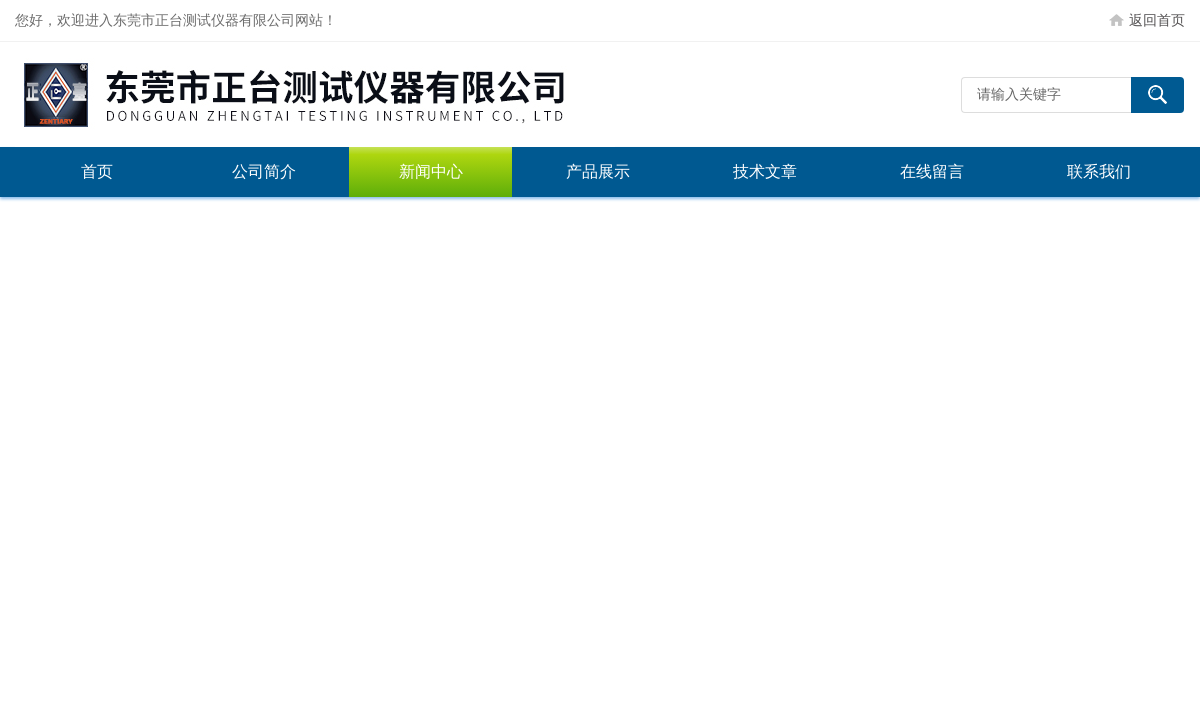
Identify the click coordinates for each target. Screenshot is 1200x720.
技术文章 (765, 171)
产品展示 (598, 171)
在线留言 (932, 171)
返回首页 (1157, 20)
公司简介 (264, 171)
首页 (97, 171)
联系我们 (1099, 171)
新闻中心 (431, 171)
